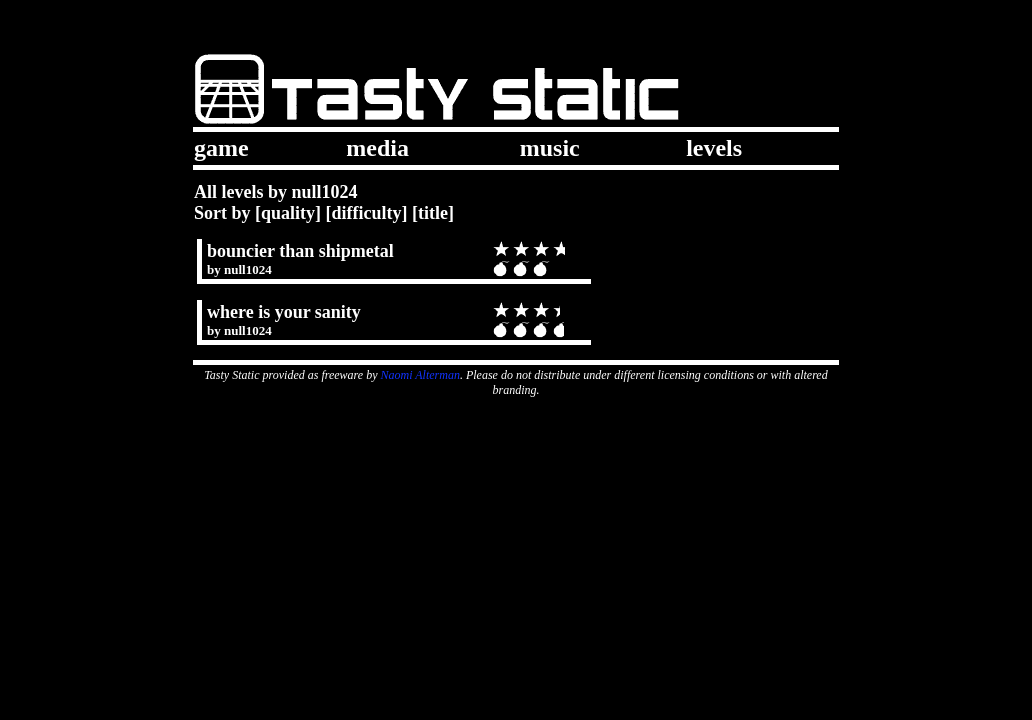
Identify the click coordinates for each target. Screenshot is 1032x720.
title (433, 213)
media (377, 148)
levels (714, 148)
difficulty (367, 213)
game (221, 148)
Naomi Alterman (420, 375)
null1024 (248, 269)
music (550, 148)
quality (288, 213)
